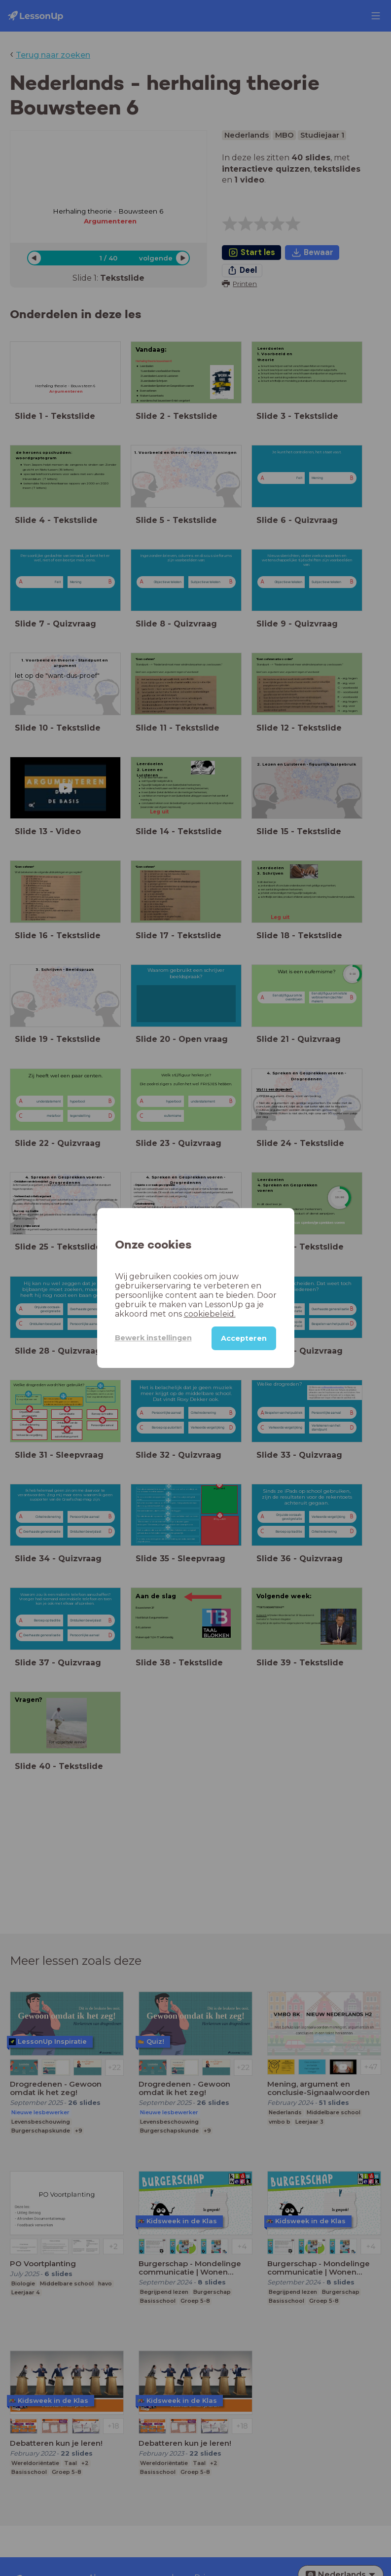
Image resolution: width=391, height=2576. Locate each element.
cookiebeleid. (210, 1314)
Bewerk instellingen (153, 1337)
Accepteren (244, 1338)
